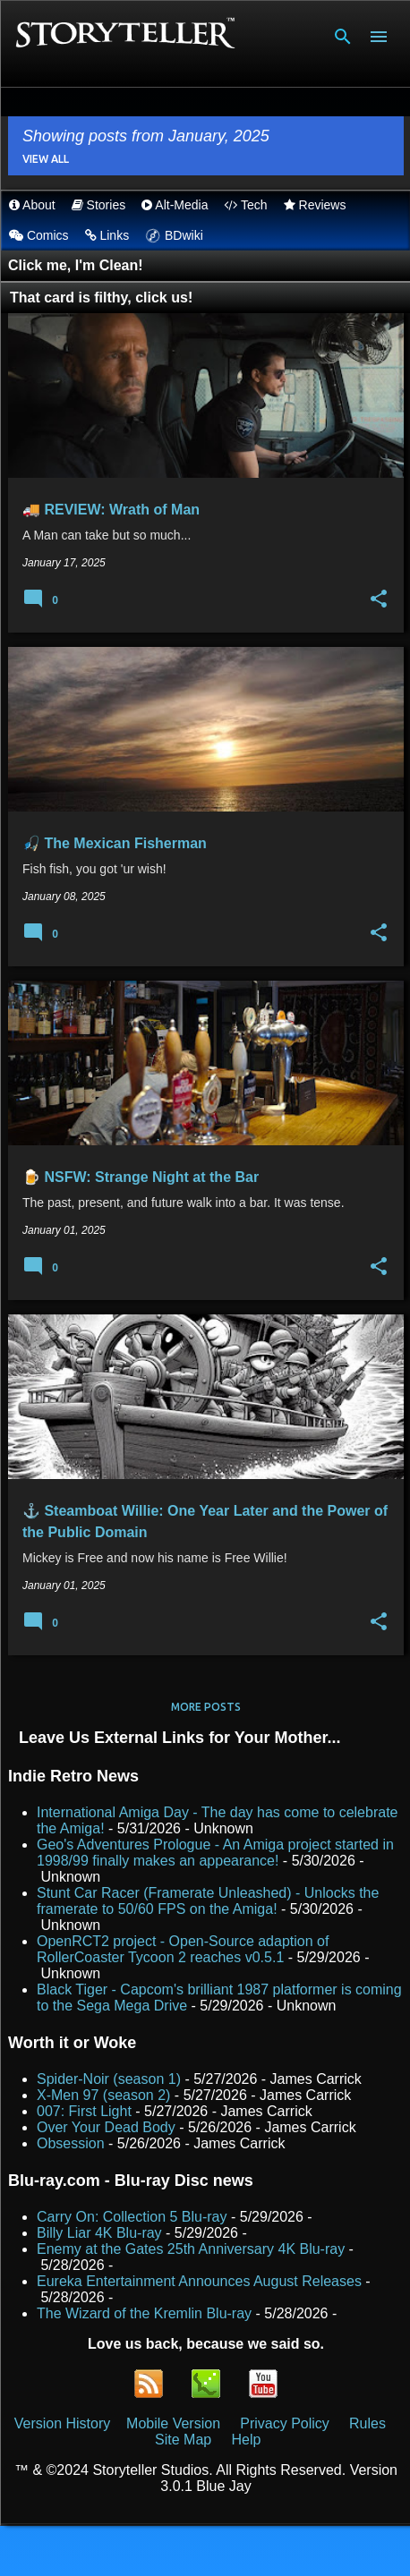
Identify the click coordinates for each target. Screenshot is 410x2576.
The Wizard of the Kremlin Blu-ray (144, 2313)
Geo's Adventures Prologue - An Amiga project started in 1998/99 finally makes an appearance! (215, 1852)
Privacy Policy (284, 2423)
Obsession (71, 2143)
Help (246, 2439)
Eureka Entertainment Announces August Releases (199, 2281)
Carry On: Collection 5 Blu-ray (132, 2216)
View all (45, 159)
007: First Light (84, 2111)
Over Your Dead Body (106, 2127)
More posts (206, 1707)
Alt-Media (174, 205)
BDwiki (174, 235)
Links (107, 235)
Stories (98, 205)
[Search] (343, 36)
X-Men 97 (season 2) (103, 2095)
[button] (378, 599)
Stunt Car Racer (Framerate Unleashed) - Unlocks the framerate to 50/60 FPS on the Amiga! (208, 1901)
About (32, 205)
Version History (62, 2423)
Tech (245, 205)
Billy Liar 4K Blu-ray (99, 2232)
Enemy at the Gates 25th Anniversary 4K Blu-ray (191, 2249)
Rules (367, 2423)
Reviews (315, 205)
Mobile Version (175, 2423)
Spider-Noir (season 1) (109, 2079)
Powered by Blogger (205, 2550)
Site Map (183, 2439)
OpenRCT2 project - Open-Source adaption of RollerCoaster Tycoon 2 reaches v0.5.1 (183, 1949)
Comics (39, 235)
